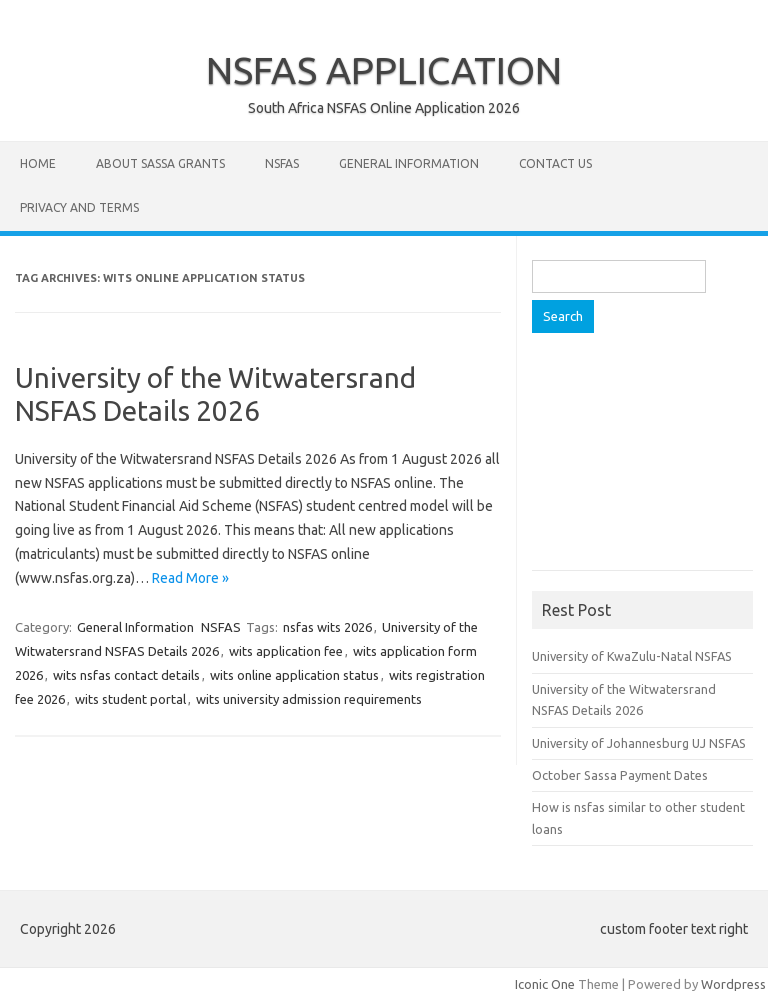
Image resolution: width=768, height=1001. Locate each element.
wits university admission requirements (309, 699)
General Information (409, 163)
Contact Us (555, 163)
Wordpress (733, 984)
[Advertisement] (649, 459)
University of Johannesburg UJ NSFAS (639, 743)
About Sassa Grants (160, 163)
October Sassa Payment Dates (620, 775)
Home (38, 163)
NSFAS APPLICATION (384, 70)
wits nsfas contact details (126, 675)
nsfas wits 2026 (327, 627)
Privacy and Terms (79, 207)
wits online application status (294, 675)
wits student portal (130, 699)
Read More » (190, 578)
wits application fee (286, 651)
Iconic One (545, 984)
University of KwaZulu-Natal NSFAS (632, 656)
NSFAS (282, 163)
